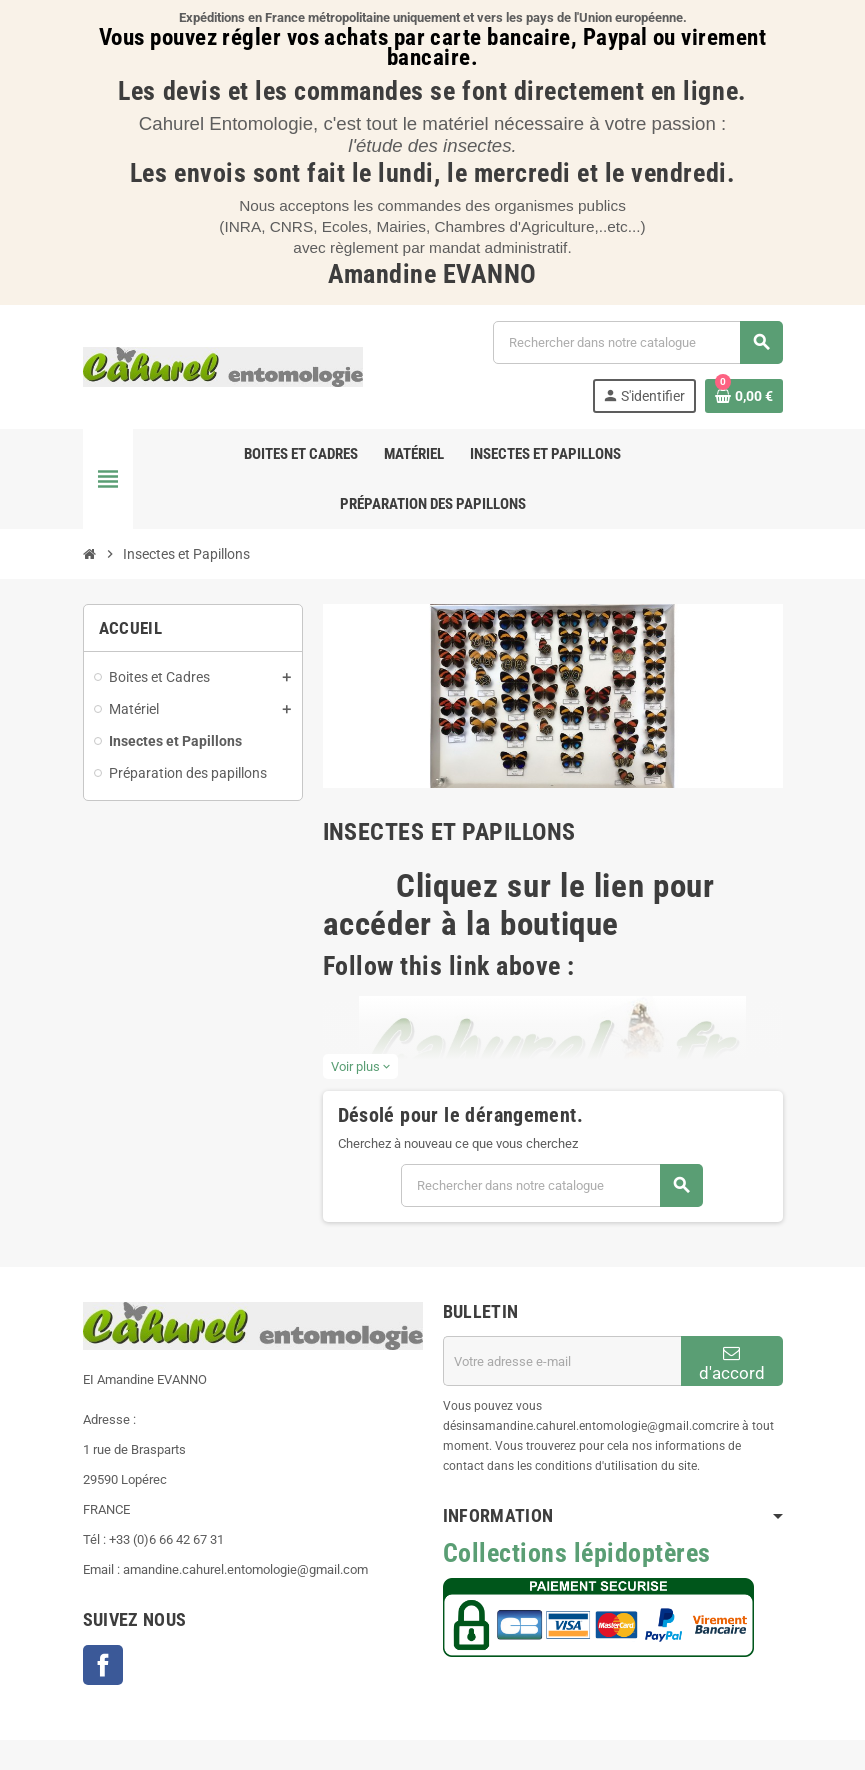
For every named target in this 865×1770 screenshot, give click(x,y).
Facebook (103, 1665)
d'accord (732, 1363)
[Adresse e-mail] (562, 1361)
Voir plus (360, 1066)
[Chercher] (637, 342)
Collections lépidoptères (577, 1553)
